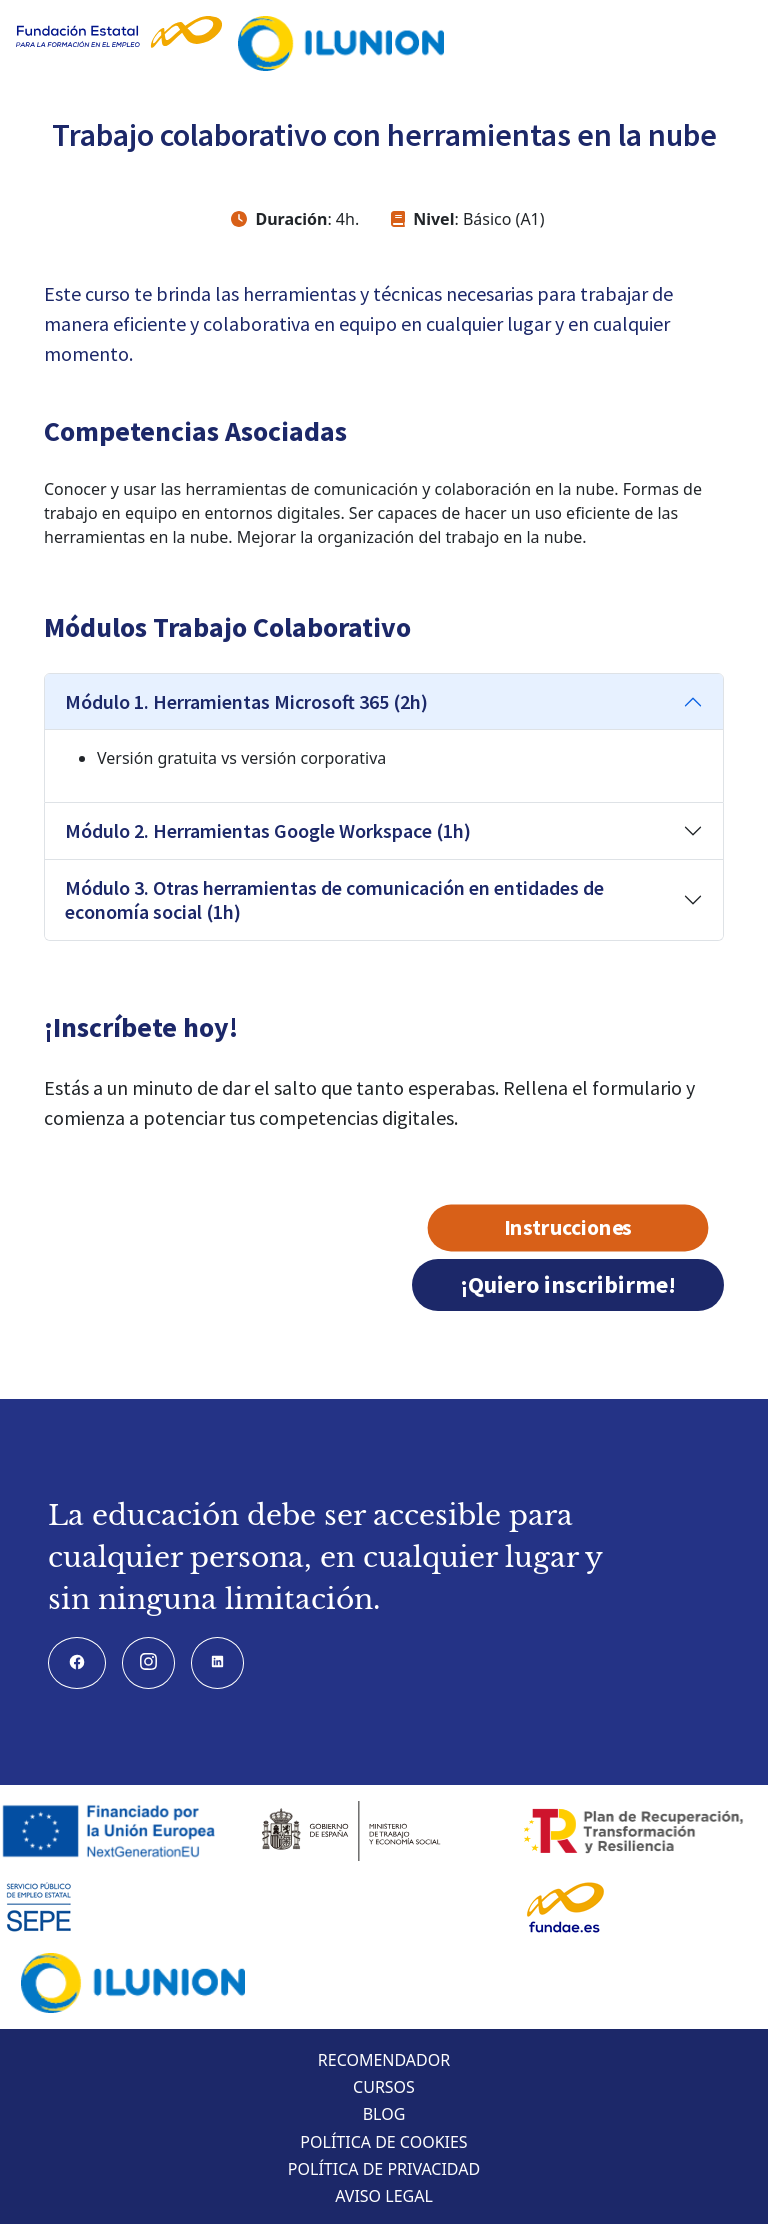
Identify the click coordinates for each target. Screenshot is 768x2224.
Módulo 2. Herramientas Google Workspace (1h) (268, 830)
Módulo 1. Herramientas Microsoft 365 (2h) (246, 701)
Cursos (384, 2087)
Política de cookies (383, 2142)
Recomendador (384, 2060)
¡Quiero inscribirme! (568, 1284)
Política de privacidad (384, 2169)
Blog (384, 2114)
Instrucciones (568, 1228)
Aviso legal (384, 2196)
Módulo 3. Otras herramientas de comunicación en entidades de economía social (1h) (334, 899)
